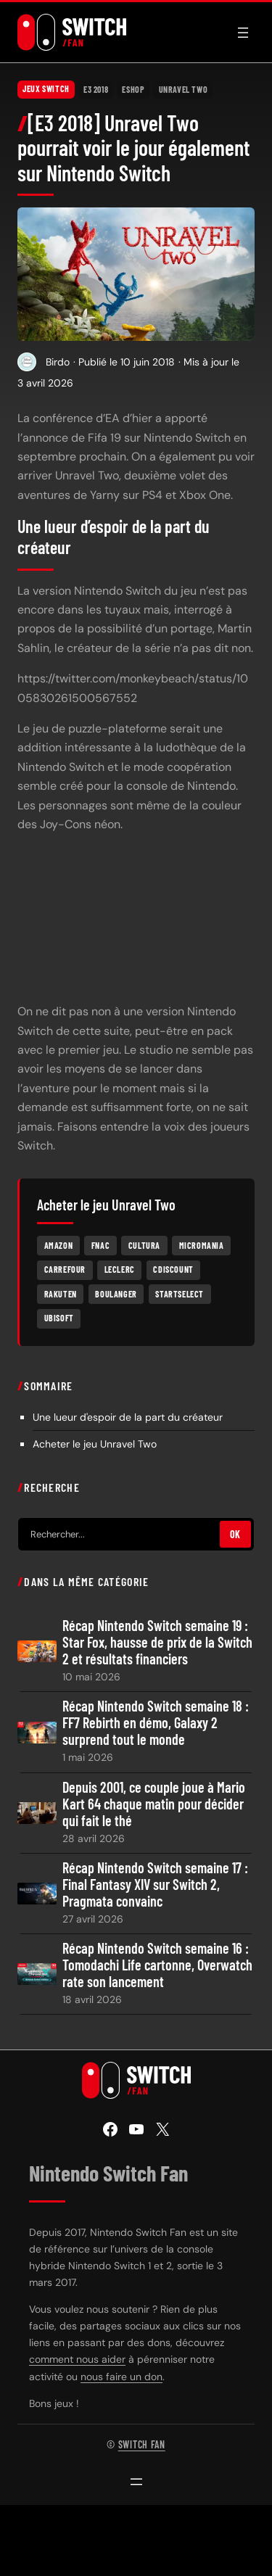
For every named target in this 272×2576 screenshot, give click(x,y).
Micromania (201, 1245)
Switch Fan (141, 2444)
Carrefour (65, 1269)
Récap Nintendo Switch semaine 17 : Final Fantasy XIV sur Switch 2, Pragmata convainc (155, 1884)
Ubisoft (59, 1318)
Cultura (144, 1245)
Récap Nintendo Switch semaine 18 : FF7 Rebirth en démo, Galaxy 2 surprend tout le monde (155, 1723)
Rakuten (60, 1294)
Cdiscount (173, 1269)
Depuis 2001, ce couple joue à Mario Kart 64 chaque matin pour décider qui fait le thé (153, 1804)
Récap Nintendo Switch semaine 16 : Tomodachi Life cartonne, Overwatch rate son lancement (157, 1965)
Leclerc (119, 1269)
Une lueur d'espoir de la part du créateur (128, 1417)
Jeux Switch (46, 89)
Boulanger (115, 1294)
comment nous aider (77, 2359)
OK (235, 1534)
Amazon (58, 1245)
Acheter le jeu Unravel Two (95, 1443)
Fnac (100, 1245)
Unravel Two (183, 89)
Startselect (179, 1294)
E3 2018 (95, 89)
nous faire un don (121, 2376)
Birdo (58, 361)
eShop (133, 89)
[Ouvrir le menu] (243, 32)
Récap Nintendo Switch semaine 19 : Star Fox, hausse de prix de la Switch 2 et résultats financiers (157, 1642)
